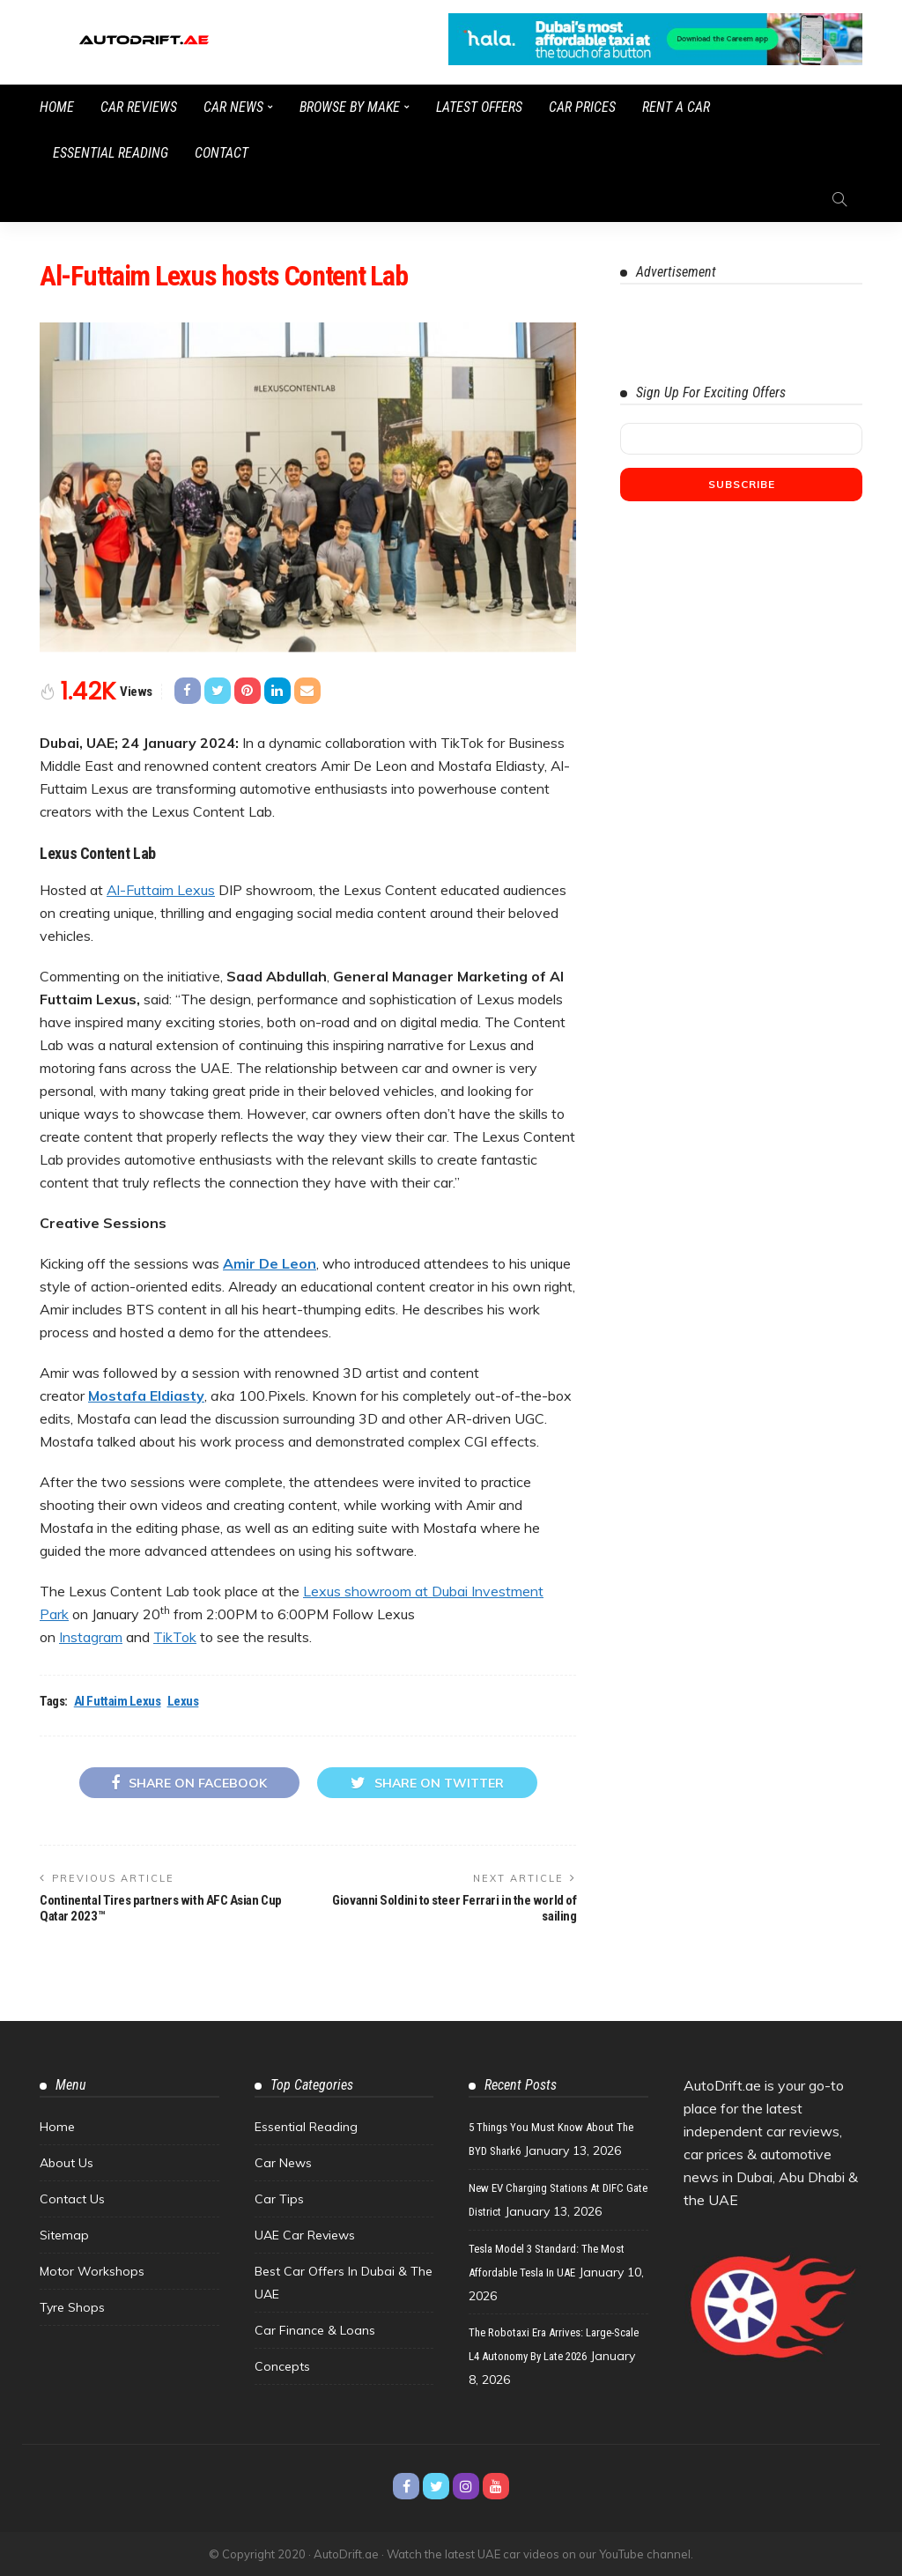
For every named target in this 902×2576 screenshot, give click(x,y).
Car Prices (582, 107)
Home (57, 107)
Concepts (282, 2366)
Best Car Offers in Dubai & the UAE (344, 2282)
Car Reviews (138, 107)
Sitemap (64, 2235)
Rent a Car (676, 107)
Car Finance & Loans (315, 2330)
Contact (221, 152)
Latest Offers (479, 107)
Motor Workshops (92, 2271)
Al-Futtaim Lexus (161, 890)
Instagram (90, 1637)
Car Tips (279, 2199)
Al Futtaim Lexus (117, 1701)
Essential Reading (110, 152)
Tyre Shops (72, 2307)
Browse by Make (349, 107)
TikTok (174, 1637)
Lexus (183, 1701)
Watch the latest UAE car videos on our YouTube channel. (540, 2554)
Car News (233, 107)
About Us (66, 2163)
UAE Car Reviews (305, 2235)
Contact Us (72, 2199)
